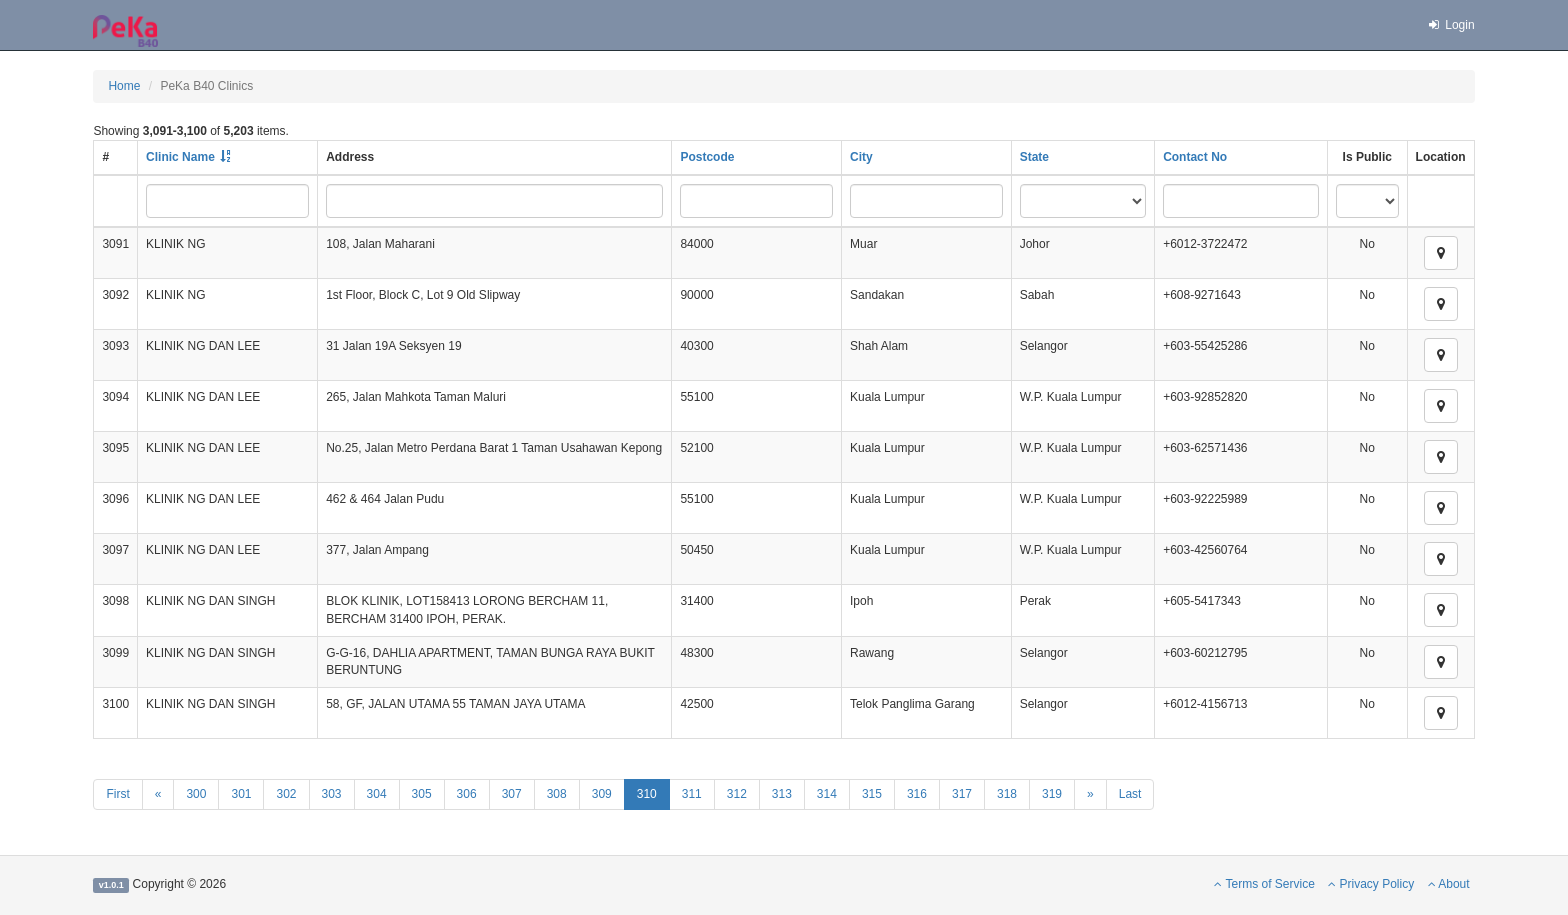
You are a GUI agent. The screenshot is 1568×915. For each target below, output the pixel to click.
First (117, 794)
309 (602, 794)
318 (1007, 794)
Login (1450, 25)
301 (241, 794)
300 (196, 794)
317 (962, 794)
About (1449, 884)
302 (286, 794)
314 (827, 794)
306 (467, 794)
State (1034, 157)
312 (737, 794)
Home (124, 86)
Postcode (707, 157)
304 (377, 794)
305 (422, 794)
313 (782, 794)
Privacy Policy (1371, 884)
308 (557, 794)
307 (512, 794)
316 (917, 794)
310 (647, 794)
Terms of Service (1264, 884)
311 (692, 794)
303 (332, 794)
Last (1130, 794)
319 (1052, 794)
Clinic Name (180, 157)
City (861, 157)
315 (872, 794)
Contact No (1195, 157)
